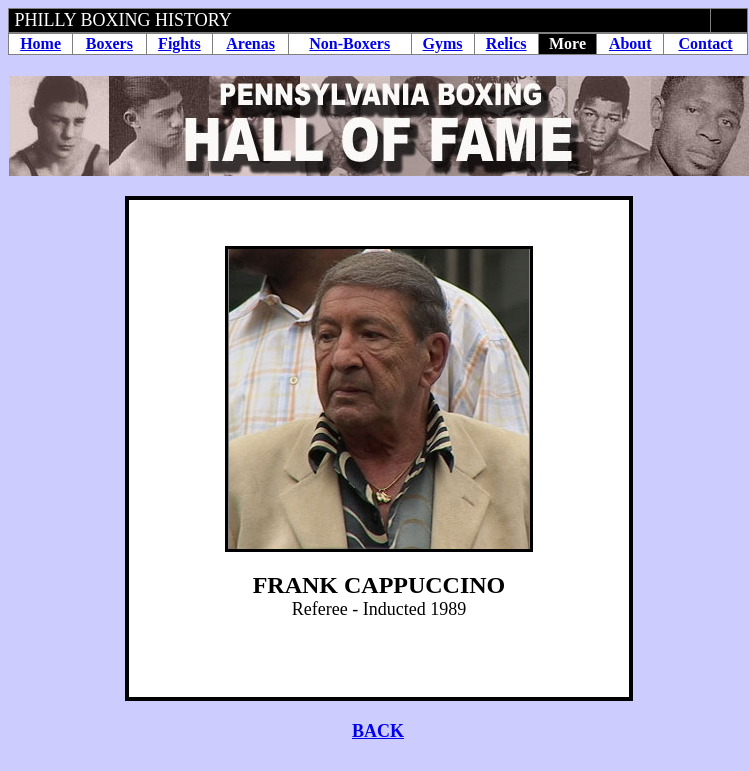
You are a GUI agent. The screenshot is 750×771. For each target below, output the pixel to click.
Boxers (109, 43)
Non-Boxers (349, 43)
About (630, 43)
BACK (378, 731)
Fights (179, 43)
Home (40, 43)
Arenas (250, 43)
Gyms (443, 43)
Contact (705, 43)
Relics (506, 43)
